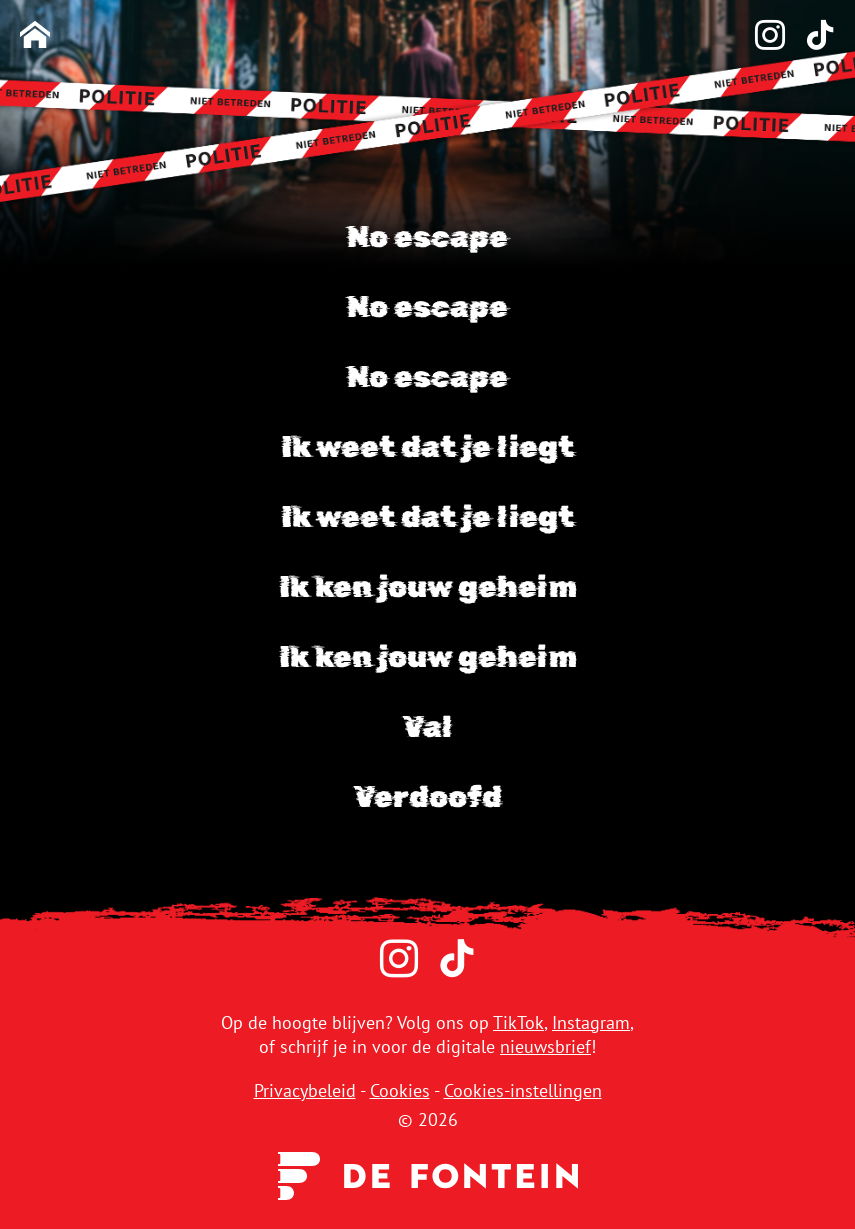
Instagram (591, 1022)
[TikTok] (810, 36)
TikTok (518, 1022)
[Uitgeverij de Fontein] (428, 1173)
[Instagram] (760, 36)
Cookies (400, 1090)
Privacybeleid (305, 1090)
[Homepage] (35, 36)
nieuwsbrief (545, 1046)
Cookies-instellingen (523, 1090)
